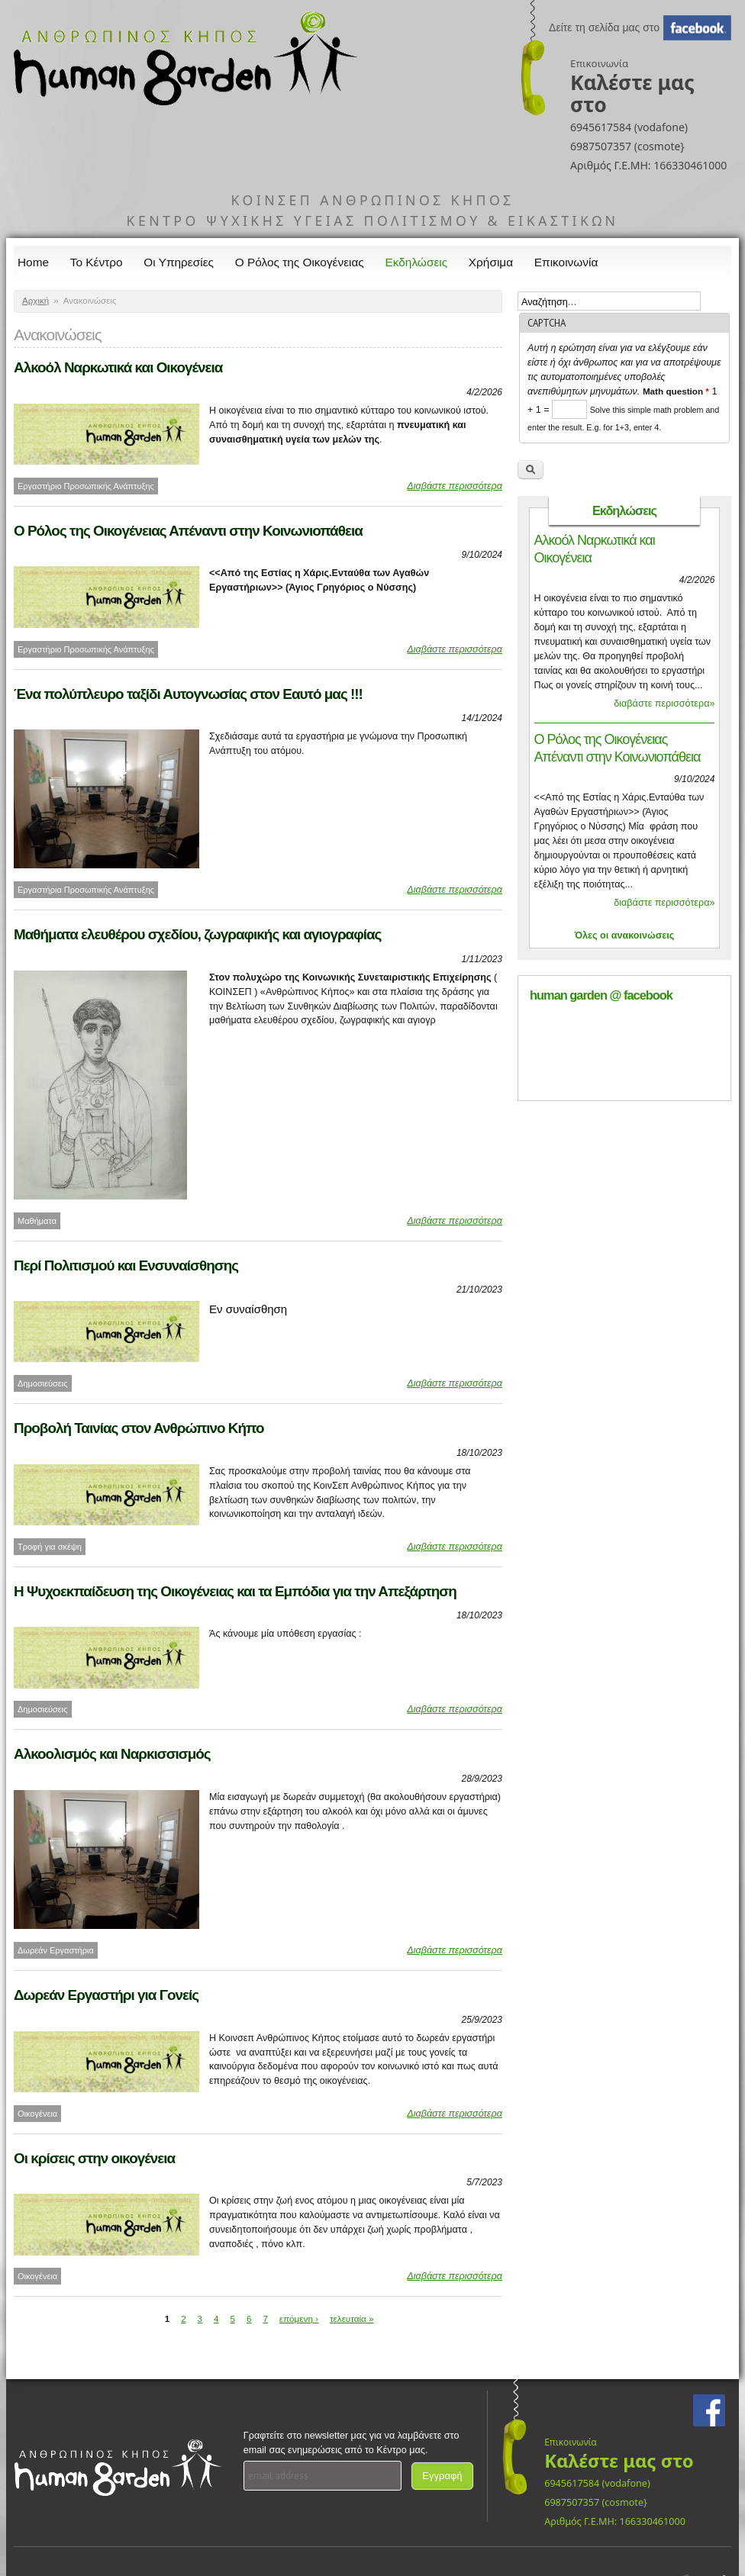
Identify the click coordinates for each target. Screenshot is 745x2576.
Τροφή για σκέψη (50, 1546)
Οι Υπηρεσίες (179, 262)
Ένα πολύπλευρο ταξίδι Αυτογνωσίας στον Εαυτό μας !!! (188, 694)
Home (33, 262)
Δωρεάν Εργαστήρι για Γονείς (106, 1995)
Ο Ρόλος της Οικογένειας (299, 262)
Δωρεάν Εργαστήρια (56, 1950)
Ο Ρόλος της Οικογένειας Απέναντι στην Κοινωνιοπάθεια (188, 531)
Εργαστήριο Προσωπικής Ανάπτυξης (86, 486)
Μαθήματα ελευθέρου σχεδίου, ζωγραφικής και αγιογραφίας (197, 934)
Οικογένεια (37, 2113)
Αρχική (35, 300)
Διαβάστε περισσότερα (454, 486)
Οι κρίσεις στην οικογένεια (94, 2158)
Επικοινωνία (566, 262)
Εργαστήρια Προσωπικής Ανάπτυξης (86, 889)
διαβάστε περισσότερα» (664, 703)
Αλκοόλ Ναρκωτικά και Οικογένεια (118, 367)
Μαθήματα (37, 1220)
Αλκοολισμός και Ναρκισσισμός (112, 1754)
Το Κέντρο (96, 262)
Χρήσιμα (491, 262)
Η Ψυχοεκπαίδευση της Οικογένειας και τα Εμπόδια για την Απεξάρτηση (235, 1591)
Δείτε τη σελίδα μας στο (604, 27)
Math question (676, 391)
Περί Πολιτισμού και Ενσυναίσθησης (126, 1265)
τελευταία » (352, 2318)
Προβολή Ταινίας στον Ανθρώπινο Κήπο (139, 1428)
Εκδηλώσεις (416, 262)
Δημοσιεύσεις (43, 1383)
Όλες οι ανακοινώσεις (625, 935)
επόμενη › (298, 2318)
